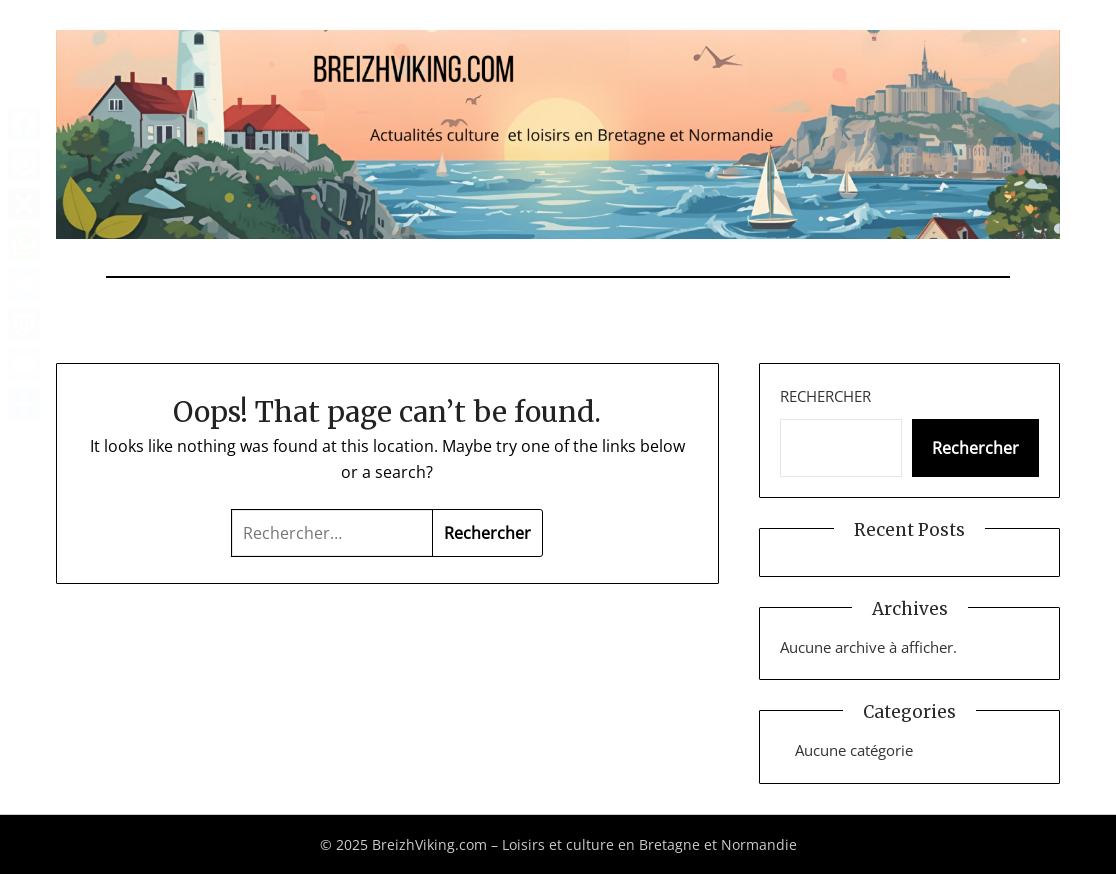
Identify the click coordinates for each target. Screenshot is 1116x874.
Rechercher (825, 396)
